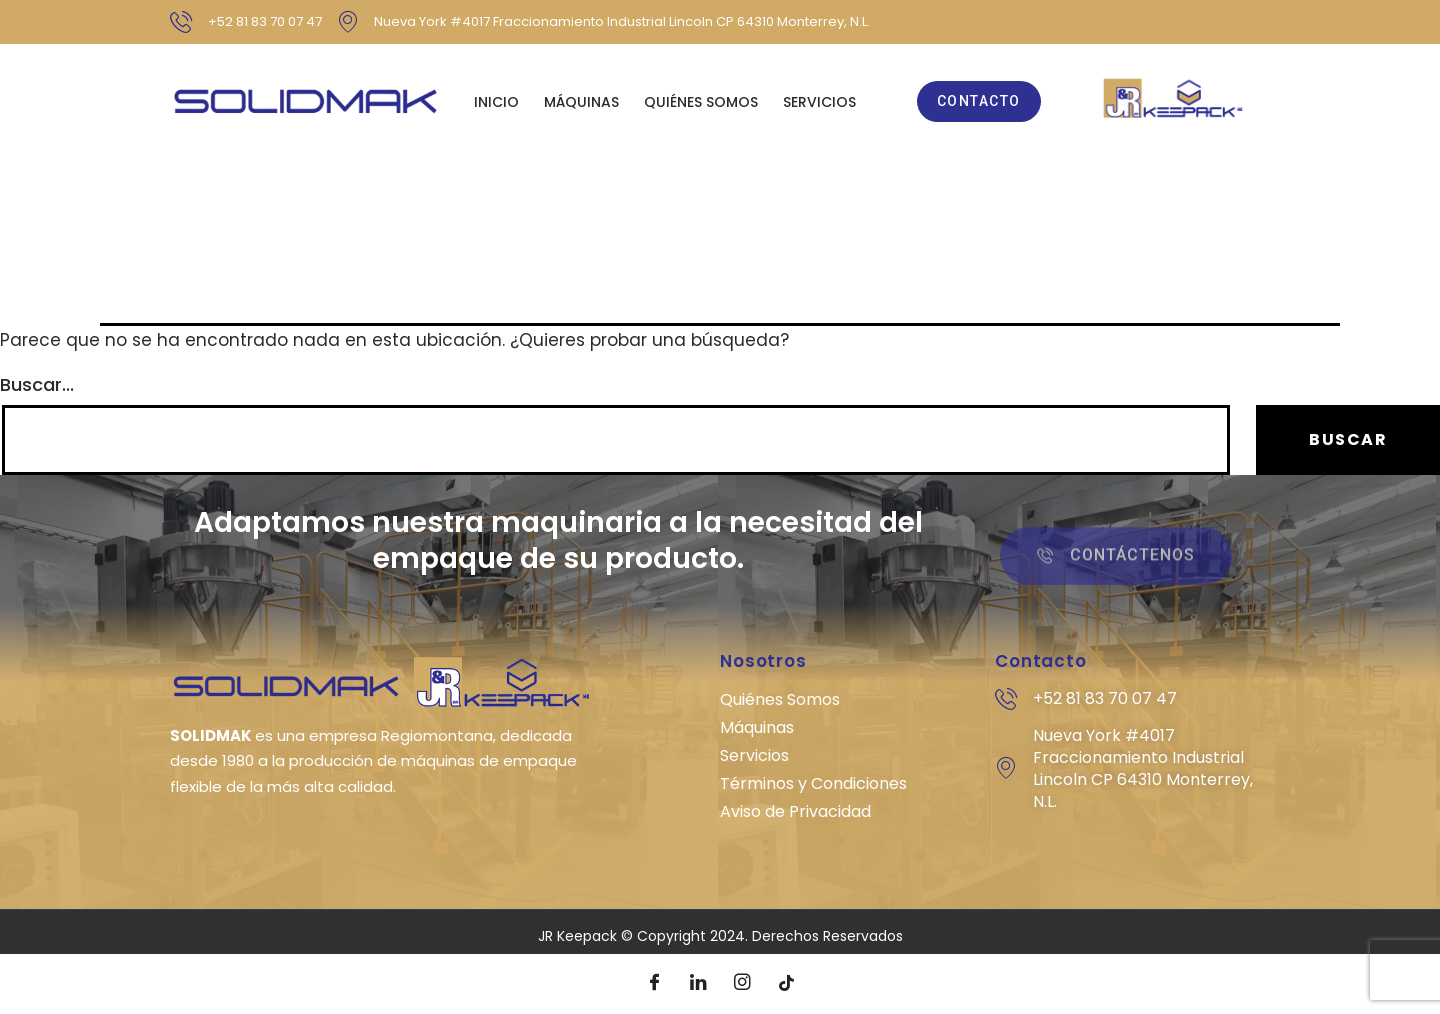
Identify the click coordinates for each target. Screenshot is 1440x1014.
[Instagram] (742, 984)
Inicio (496, 102)
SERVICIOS (819, 102)
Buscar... (37, 385)
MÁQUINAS (581, 102)
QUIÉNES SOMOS (701, 102)
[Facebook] (654, 984)
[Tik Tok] (786, 984)
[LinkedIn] (698, 984)
